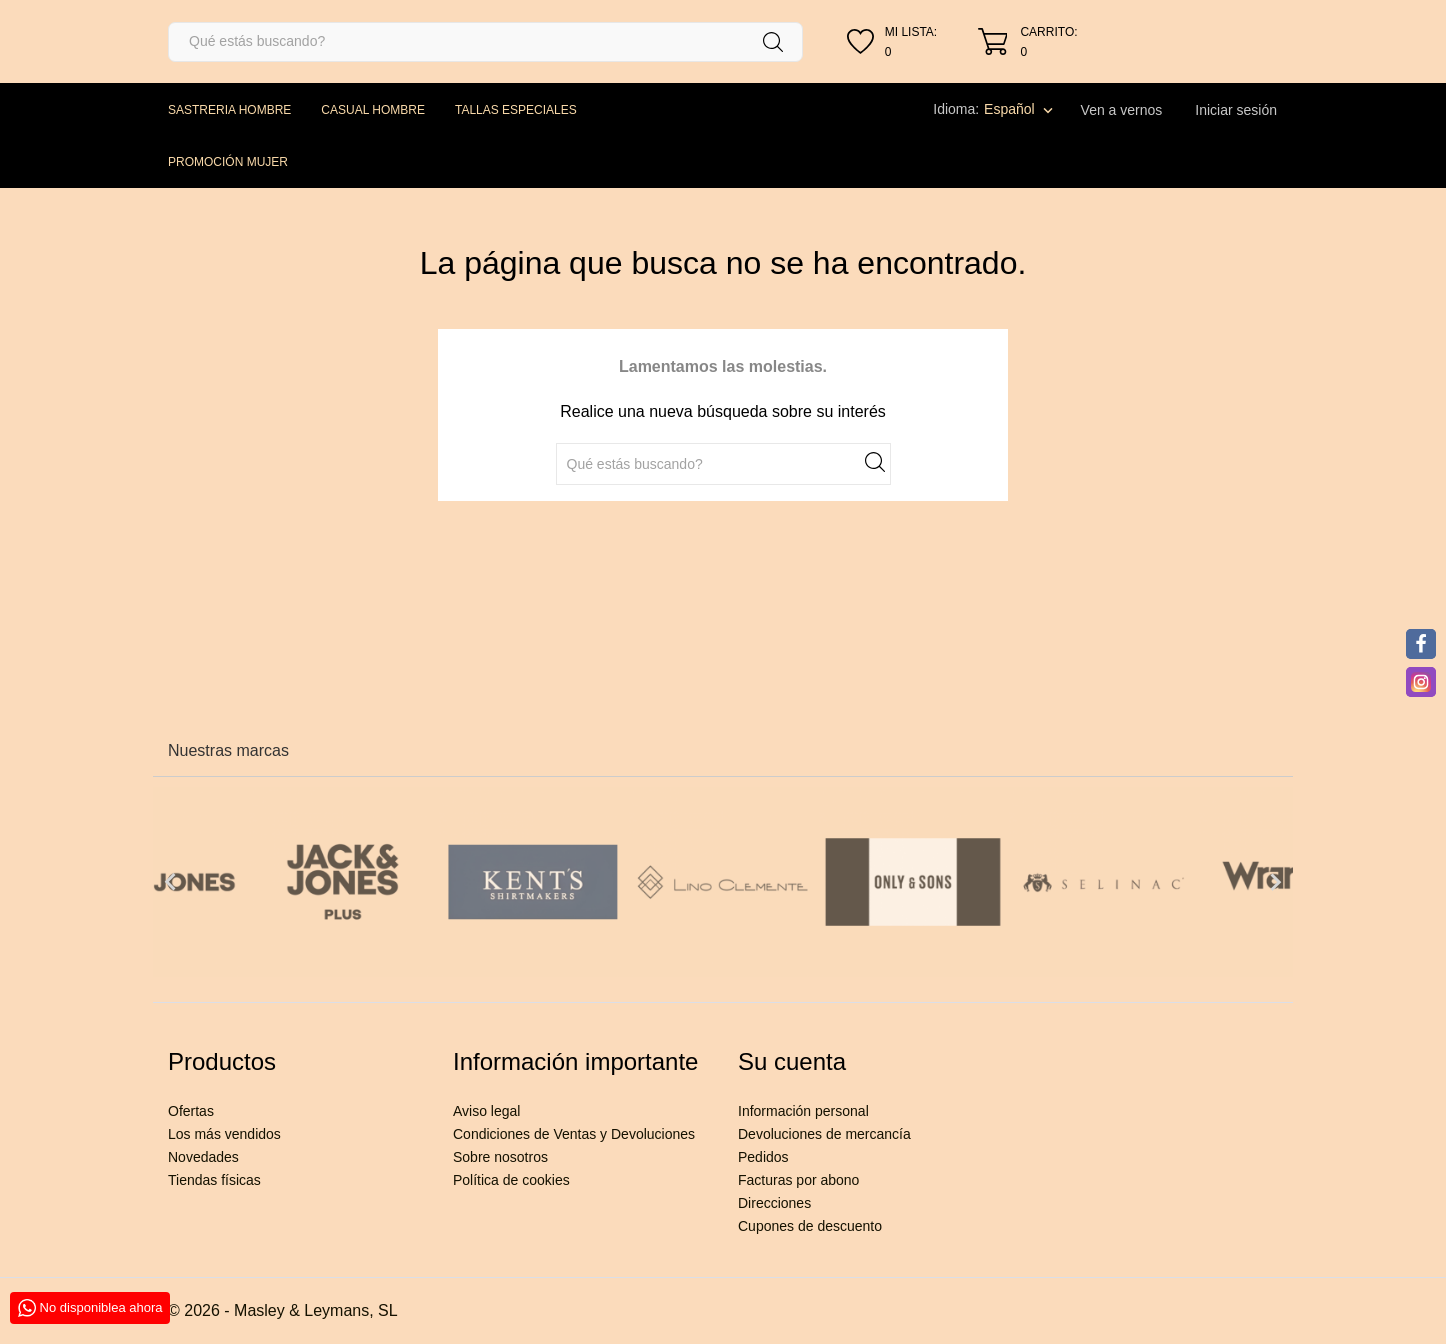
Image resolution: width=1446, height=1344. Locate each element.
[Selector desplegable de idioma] (1020, 109)
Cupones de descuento (810, 1226)
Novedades (203, 1157)
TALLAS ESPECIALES (516, 110)
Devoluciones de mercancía (824, 1134)
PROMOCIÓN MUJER (228, 162)
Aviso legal (486, 1111)
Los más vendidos (224, 1134)
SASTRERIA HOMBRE (229, 110)
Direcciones (774, 1203)
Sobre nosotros (500, 1157)
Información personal (803, 1111)
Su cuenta (792, 1061)
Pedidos (763, 1157)
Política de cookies (511, 1180)
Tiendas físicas (214, 1180)
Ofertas (191, 1111)
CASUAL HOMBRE (373, 110)
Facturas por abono (798, 1180)
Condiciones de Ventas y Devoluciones (574, 1134)
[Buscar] (485, 42)
